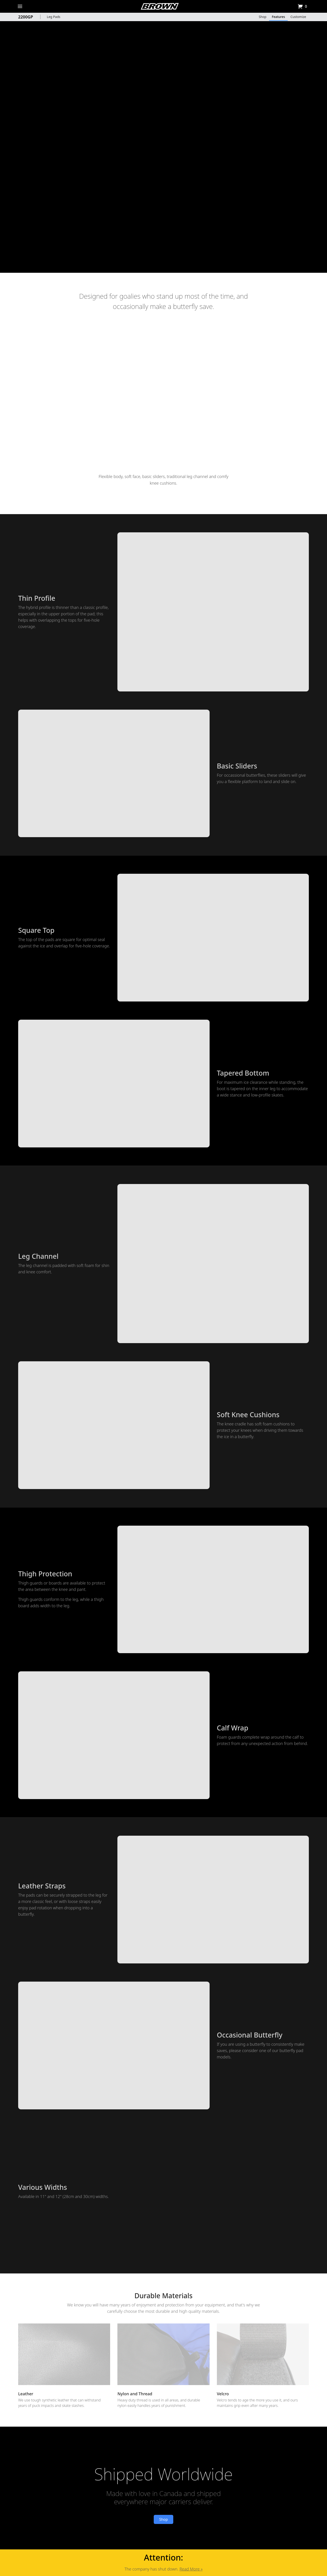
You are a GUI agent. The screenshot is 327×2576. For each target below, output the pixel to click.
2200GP (25, 17)
